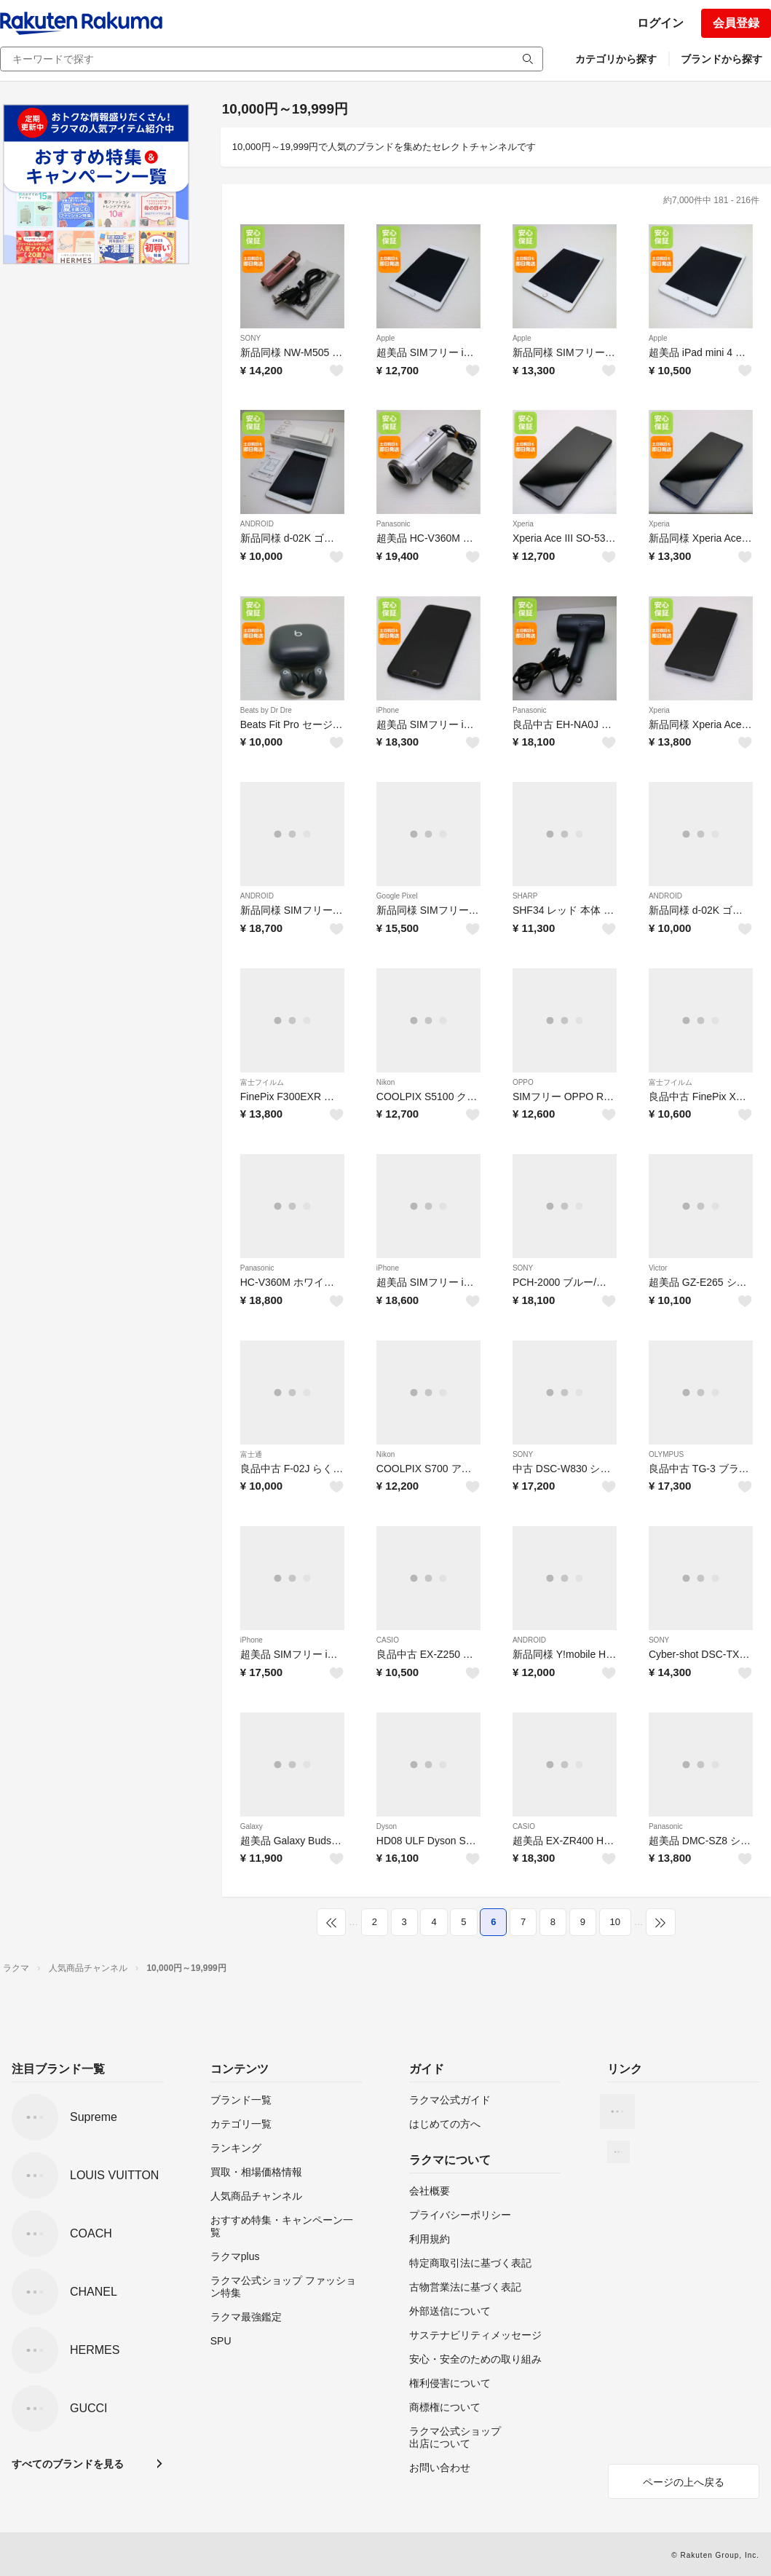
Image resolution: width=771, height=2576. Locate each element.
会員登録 (736, 23)
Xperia (523, 524)
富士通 (251, 1454)
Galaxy (251, 1826)
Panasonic (393, 524)
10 (615, 1921)
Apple (385, 338)
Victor (658, 1268)
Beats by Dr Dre (266, 710)
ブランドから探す (721, 59)
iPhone (387, 710)
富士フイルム (262, 1082)
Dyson (386, 1826)
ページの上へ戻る (683, 2482)
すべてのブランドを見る (68, 2464)
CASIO (387, 1640)
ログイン (660, 23)
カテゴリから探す (616, 59)
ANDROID (257, 524)
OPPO (523, 1082)
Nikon (385, 1082)
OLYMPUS (666, 1454)
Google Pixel (397, 896)
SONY (250, 338)
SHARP (525, 896)
